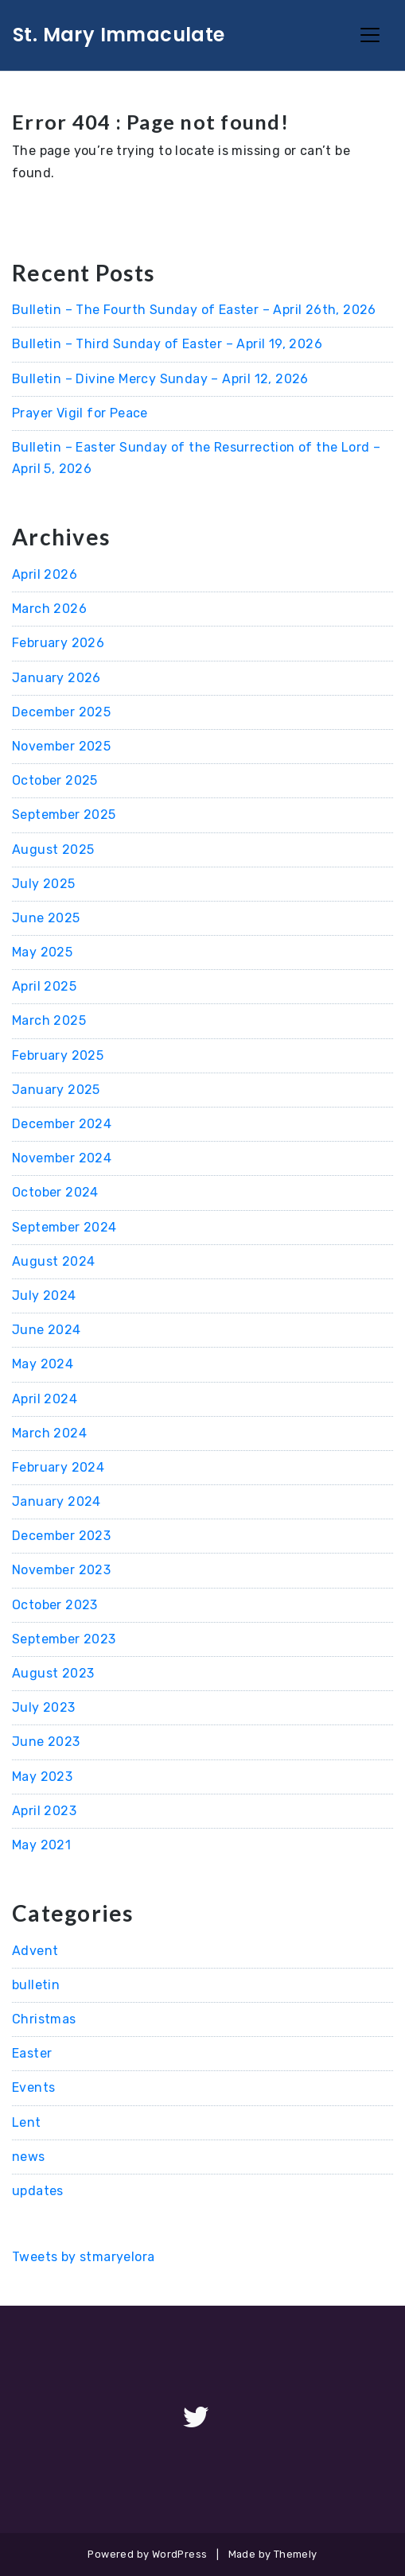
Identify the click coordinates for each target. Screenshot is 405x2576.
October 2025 (55, 780)
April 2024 (44, 1398)
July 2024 (44, 1295)
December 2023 (61, 1535)
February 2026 (58, 642)
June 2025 (46, 917)
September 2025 (64, 814)
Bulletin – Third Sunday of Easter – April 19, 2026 (167, 343)
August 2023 (53, 1673)
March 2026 (49, 608)
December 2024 (61, 1123)
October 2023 (55, 1604)
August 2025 (53, 849)
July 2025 (44, 883)
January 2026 (56, 677)
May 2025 (42, 952)
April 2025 (44, 986)
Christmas (44, 2019)
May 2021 (41, 1844)
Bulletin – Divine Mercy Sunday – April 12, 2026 (160, 378)
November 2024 (61, 1158)
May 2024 (42, 1363)
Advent (35, 1950)
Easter (32, 2053)
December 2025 (61, 712)
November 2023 (61, 1569)
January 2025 (56, 1089)
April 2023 (44, 1810)
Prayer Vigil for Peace (80, 413)
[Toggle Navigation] (370, 35)
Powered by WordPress (147, 2554)
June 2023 (46, 1741)
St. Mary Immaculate (119, 34)
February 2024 (58, 1467)
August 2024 (53, 1261)
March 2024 (49, 1433)
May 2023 (42, 1776)
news (28, 2156)
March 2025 (49, 1020)
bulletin (36, 1984)
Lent (26, 2122)
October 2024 (55, 1192)
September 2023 (64, 1639)
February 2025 (57, 1055)
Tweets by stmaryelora (83, 2256)
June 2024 (46, 1329)
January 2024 (56, 1501)
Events (33, 2087)
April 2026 (44, 574)
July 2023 (44, 1707)
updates (38, 2190)
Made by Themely (272, 2554)
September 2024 (64, 1227)
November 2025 (61, 746)
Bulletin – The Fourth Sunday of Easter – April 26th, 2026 (194, 309)
